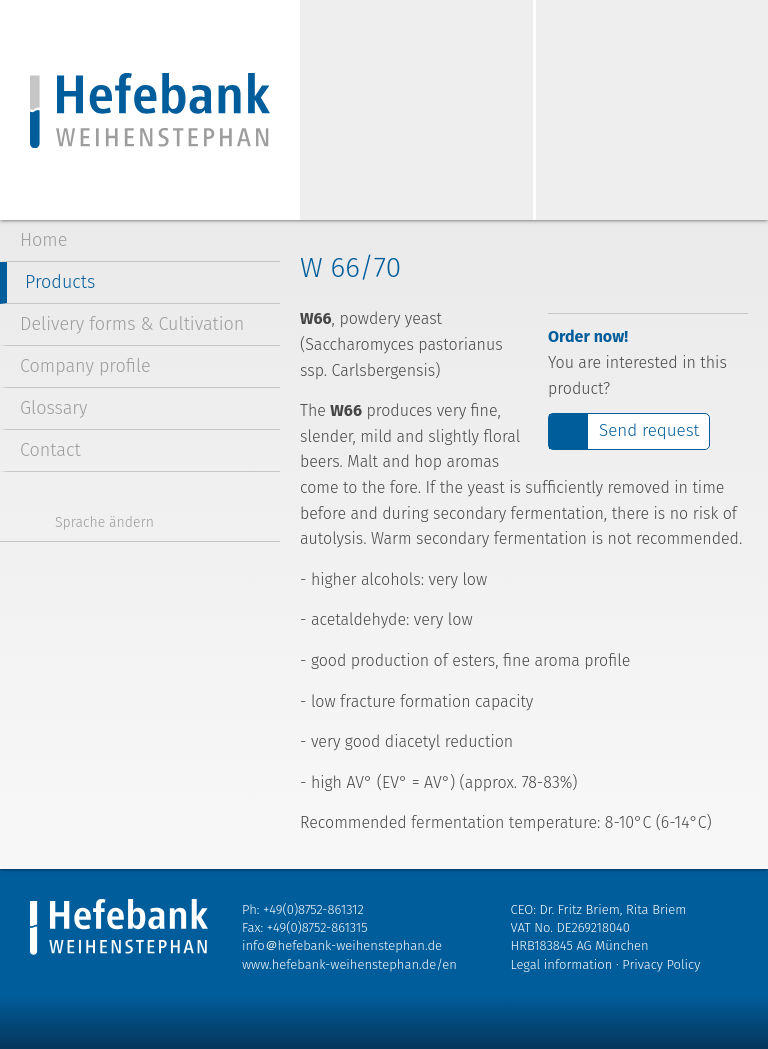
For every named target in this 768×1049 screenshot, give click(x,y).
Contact (50, 450)
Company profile (85, 366)
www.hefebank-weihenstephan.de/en (349, 964)
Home (43, 240)
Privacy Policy (661, 964)
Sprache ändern (104, 523)
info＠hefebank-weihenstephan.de (342, 945)
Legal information (562, 964)
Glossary (54, 408)
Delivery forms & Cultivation (132, 324)
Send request (649, 430)
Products (60, 282)
